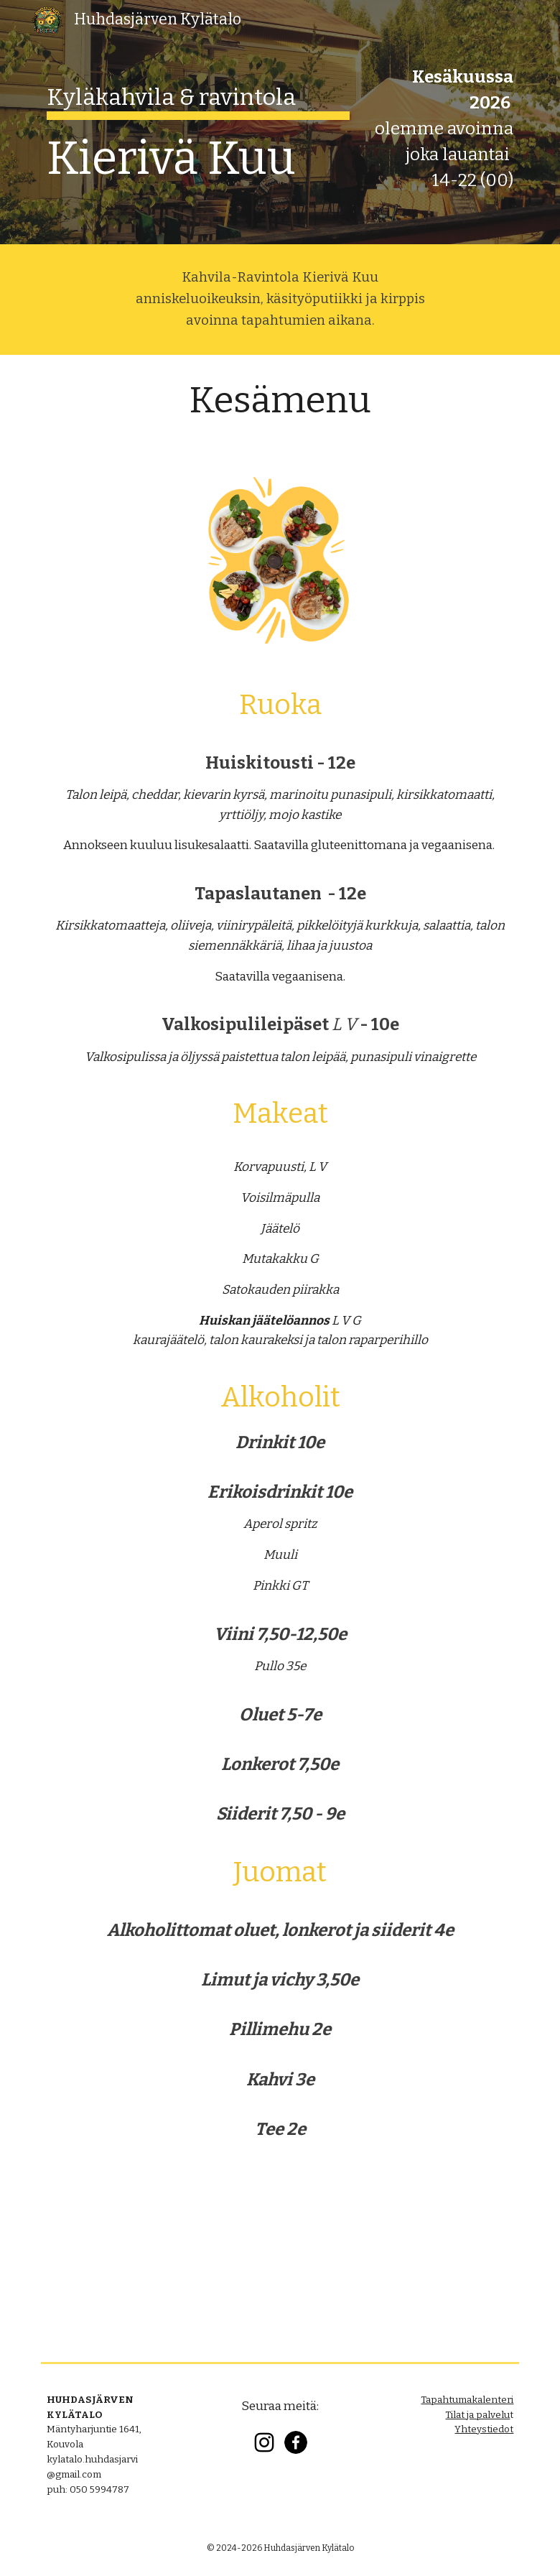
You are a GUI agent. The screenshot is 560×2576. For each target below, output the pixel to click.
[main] (198, 120)
